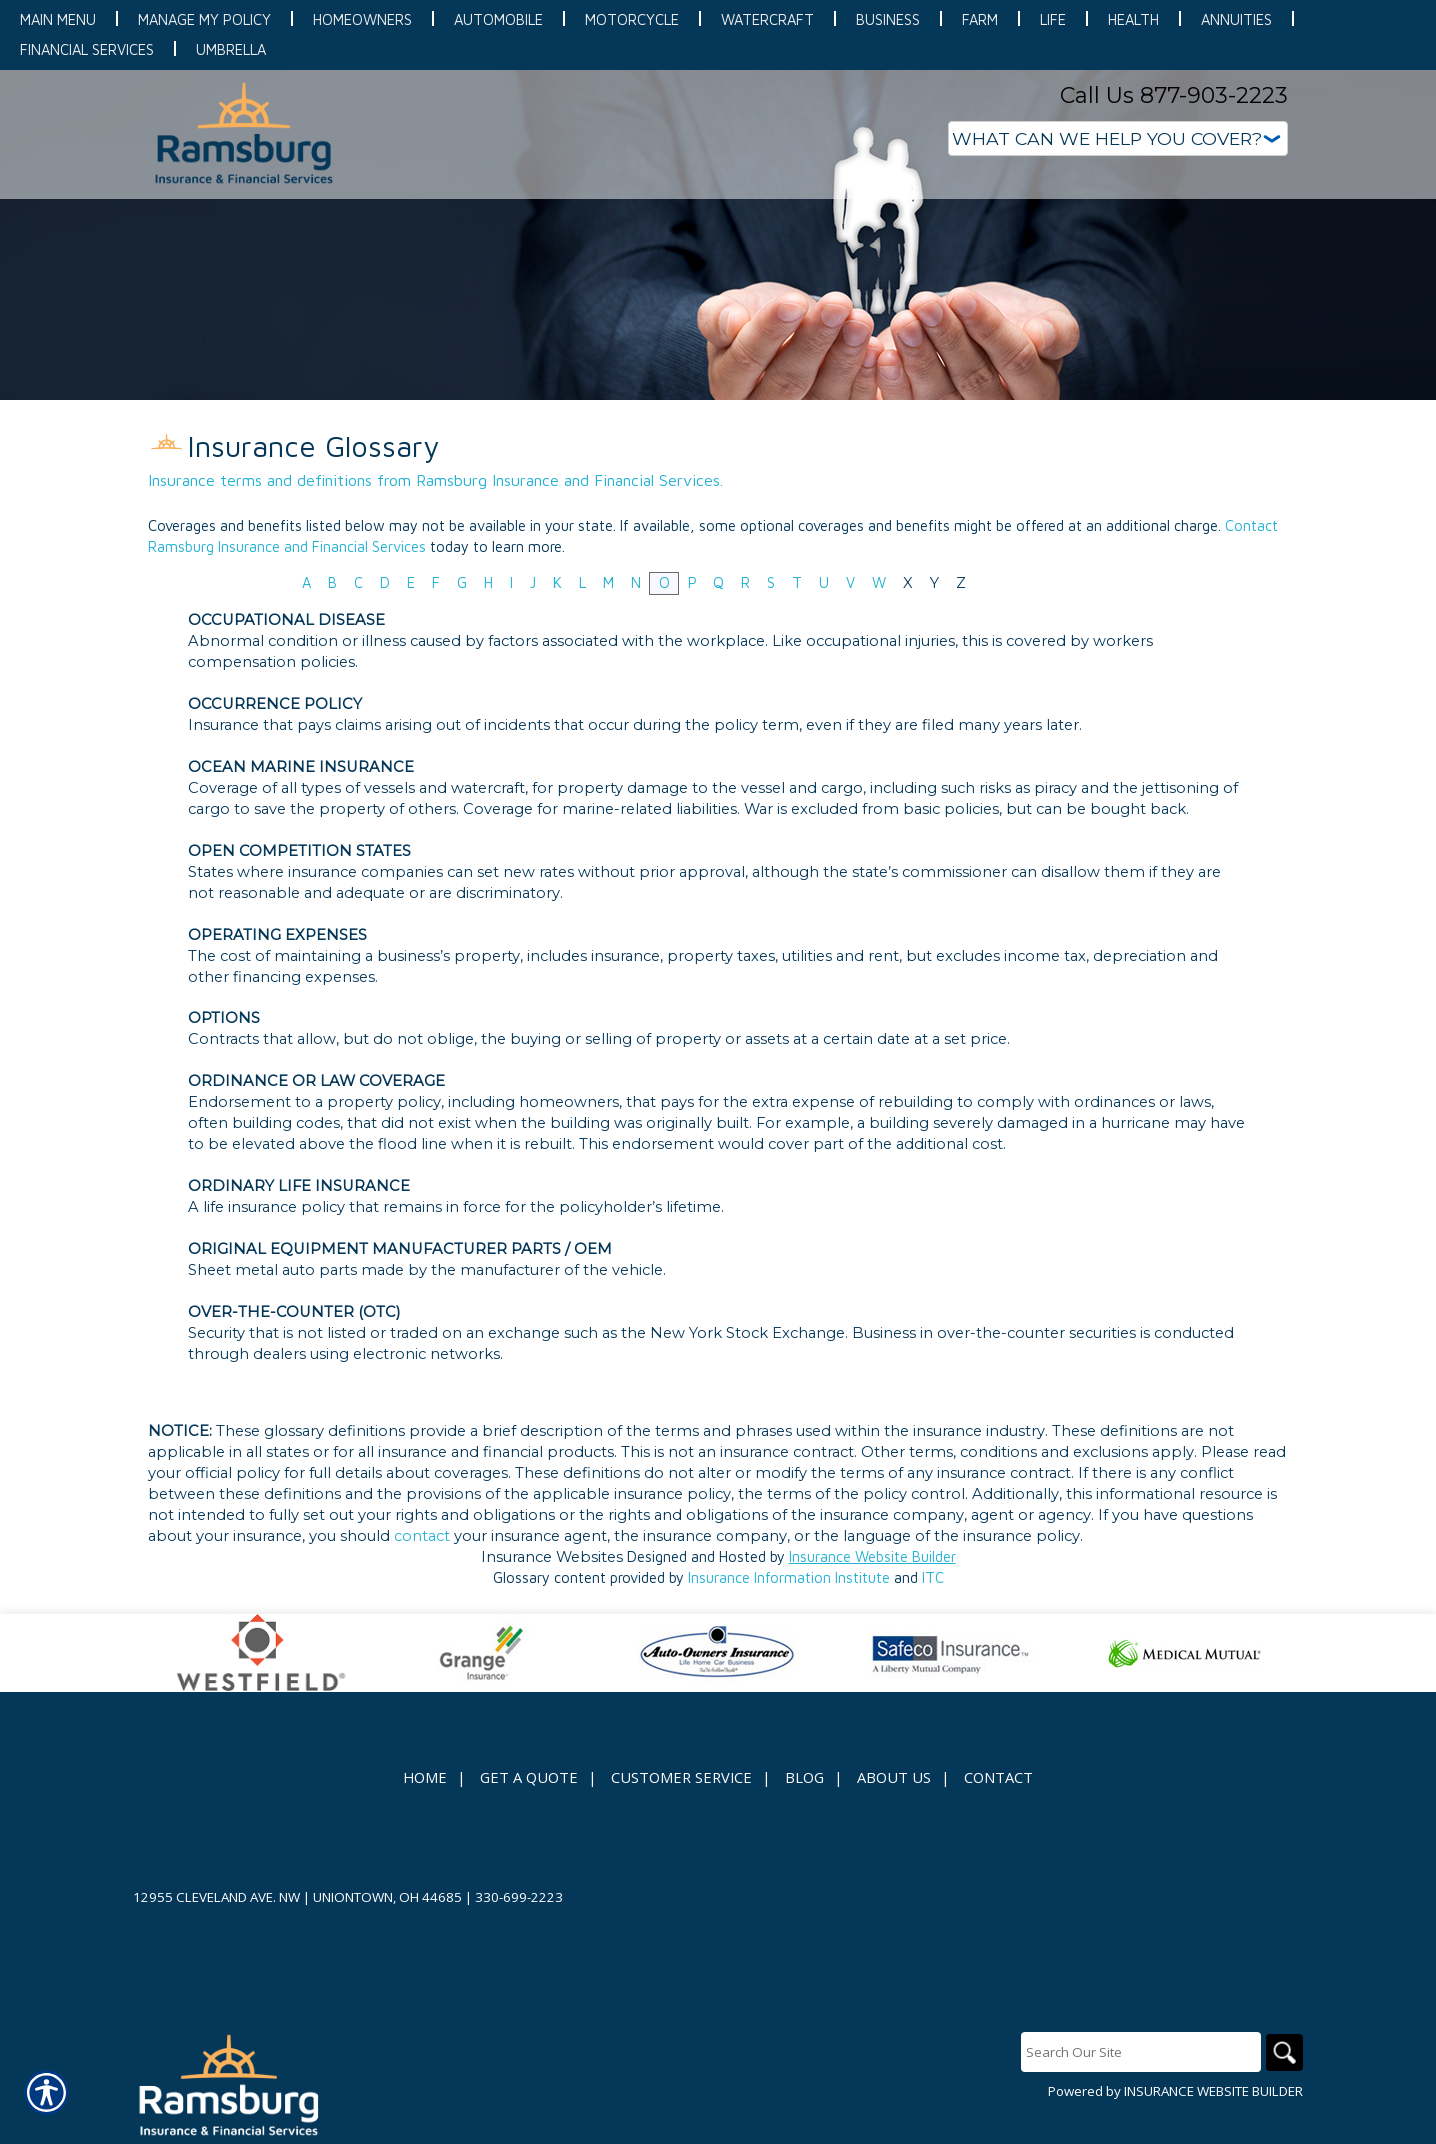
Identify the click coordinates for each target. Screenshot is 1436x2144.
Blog (804, 1777)
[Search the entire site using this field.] (1138, 2052)
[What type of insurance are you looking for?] (1118, 138)
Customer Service (681, 1777)
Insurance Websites (552, 1557)
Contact (998, 1777)
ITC (933, 1577)
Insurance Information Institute (789, 1577)
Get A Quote (529, 1777)
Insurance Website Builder (872, 1556)
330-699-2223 (519, 1897)
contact (422, 1536)
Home (425, 1777)
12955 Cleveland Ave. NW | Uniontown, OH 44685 (297, 1897)
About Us (894, 1777)
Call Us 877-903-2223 (1174, 95)
